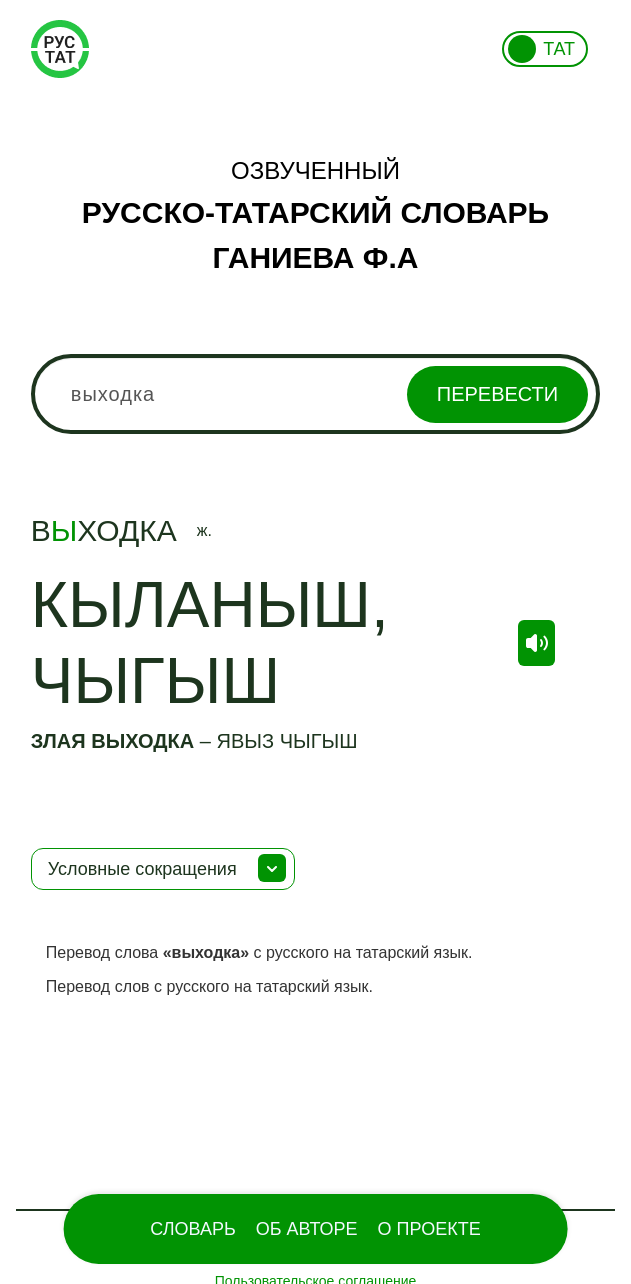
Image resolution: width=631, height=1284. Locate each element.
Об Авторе (307, 1229)
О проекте (429, 1229)
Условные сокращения (142, 869)
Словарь (192, 1229)
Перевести (497, 394)
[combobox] (315, 394)
